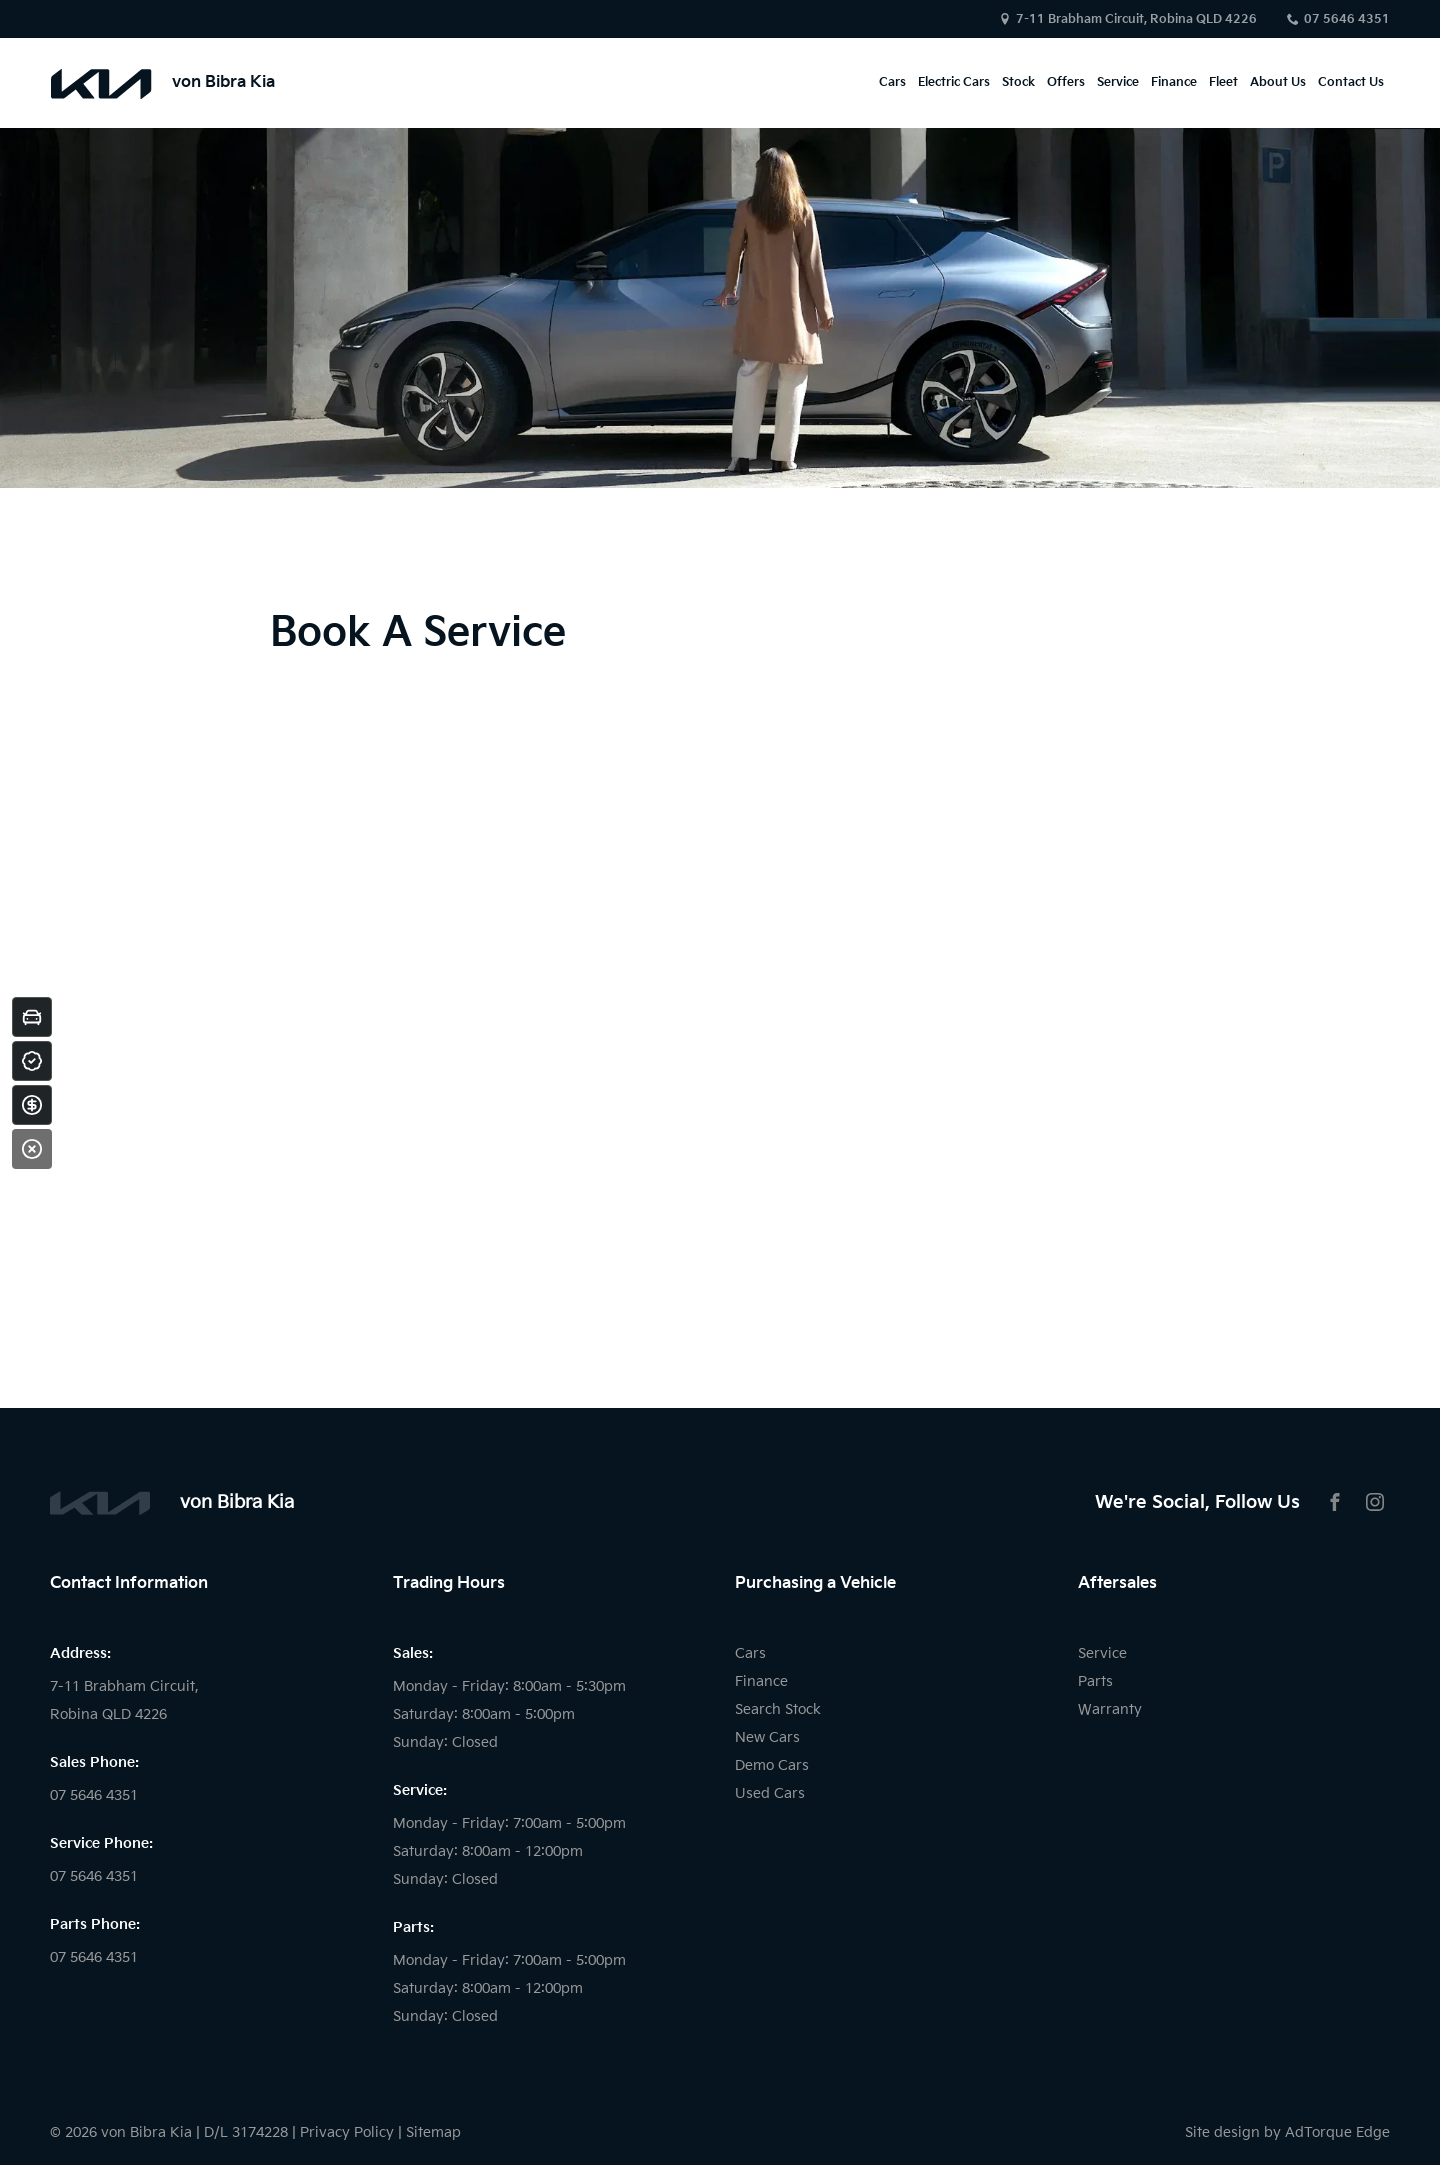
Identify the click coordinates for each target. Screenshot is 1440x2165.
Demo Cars (772, 1765)
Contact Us (1351, 82)
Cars (892, 82)
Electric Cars (954, 82)
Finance (1174, 82)
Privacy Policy (347, 2132)
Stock (1018, 82)
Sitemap (433, 2132)
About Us (1278, 82)
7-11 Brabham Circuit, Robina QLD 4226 (1136, 19)
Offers (1066, 82)
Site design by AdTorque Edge (1287, 2132)
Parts (1095, 1681)
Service (1118, 82)
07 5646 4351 (1347, 19)
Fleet (1223, 82)
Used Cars (770, 1793)
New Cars (767, 1737)
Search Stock (778, 1709)
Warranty (1110, 1709)
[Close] (32, 1149)
